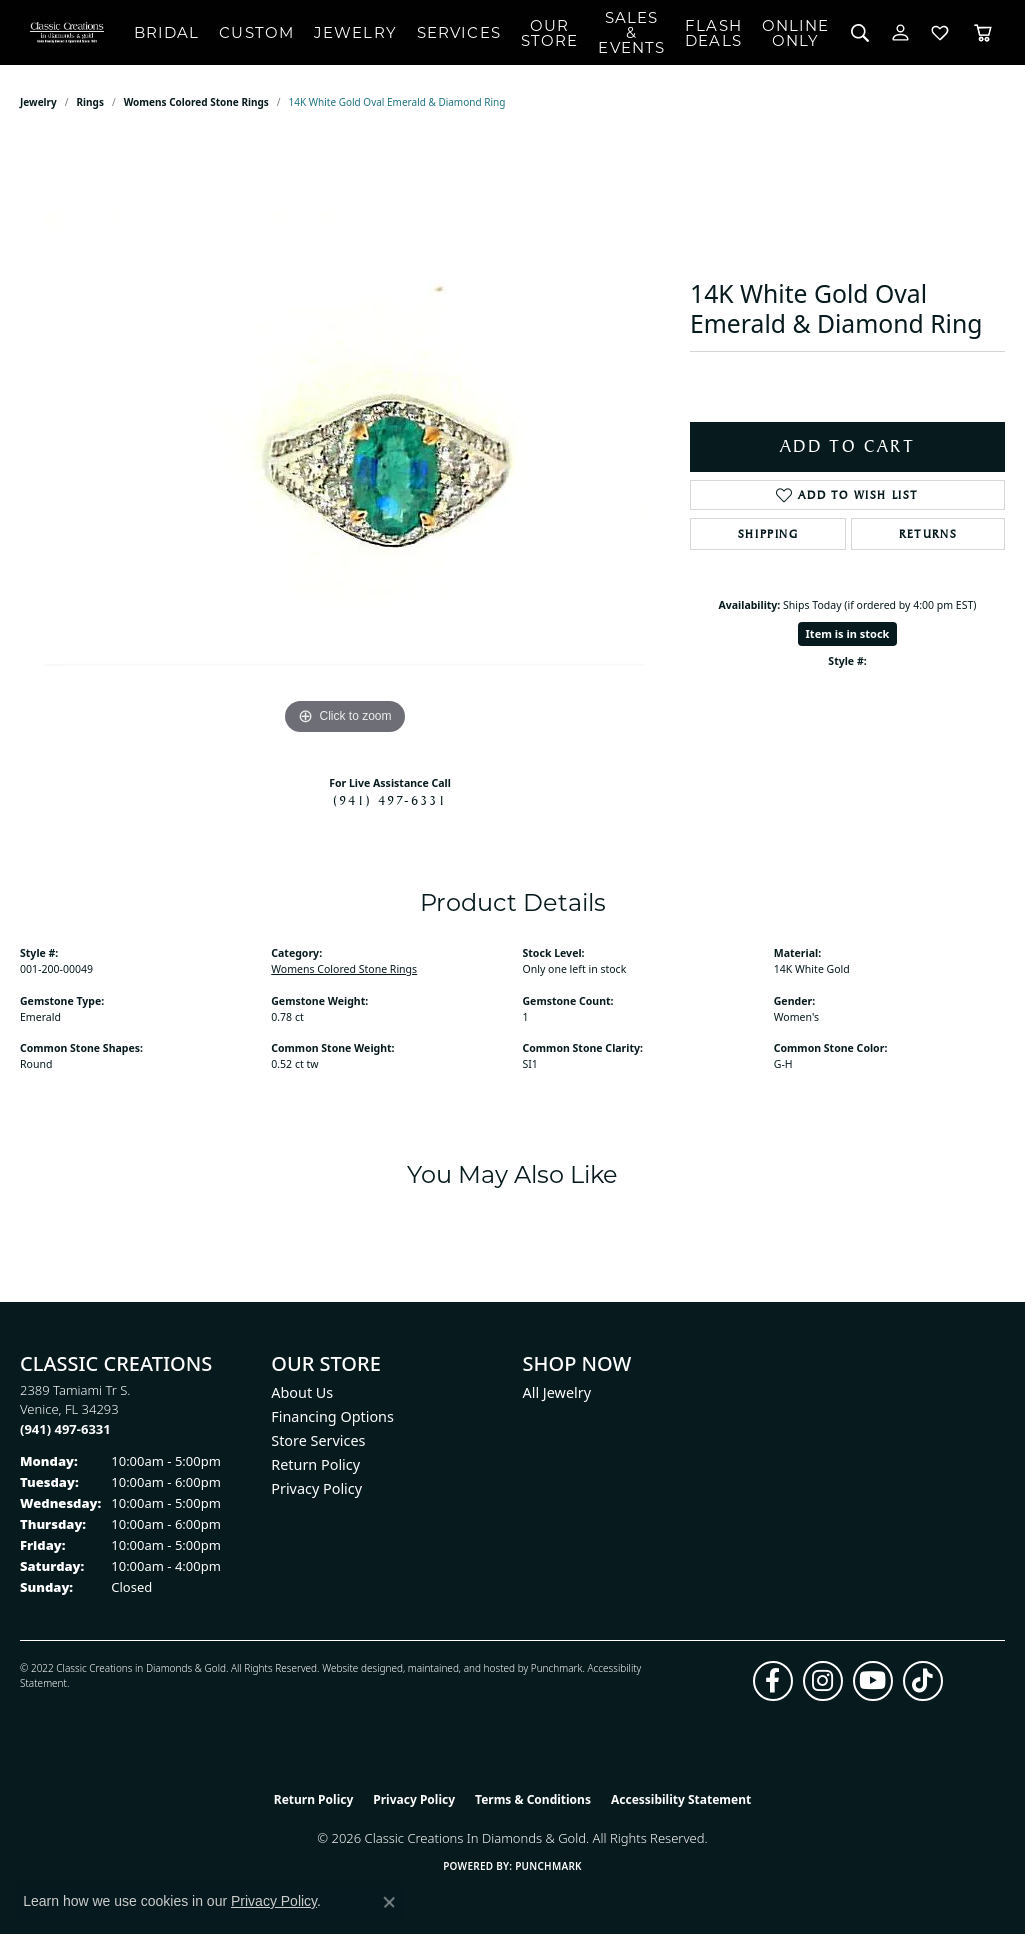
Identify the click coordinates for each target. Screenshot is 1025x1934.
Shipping (768, 534)
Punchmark (557, 1668)
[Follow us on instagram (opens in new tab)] (823, 1681)
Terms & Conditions (533, 1799)
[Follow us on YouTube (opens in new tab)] (873, 1681)
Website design (356, 1668)
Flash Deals (713, 33)
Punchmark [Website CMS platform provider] (548, 1866)
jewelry (38, 102)
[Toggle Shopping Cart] (983, 32)
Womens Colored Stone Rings (196, 102)
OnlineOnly (796, 33)
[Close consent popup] (389, 1902)
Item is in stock (848, 633)
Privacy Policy (316, 1488)
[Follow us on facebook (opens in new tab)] (773, 1681)
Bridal (167, 32)
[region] (345, 440)
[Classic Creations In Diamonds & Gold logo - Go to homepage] (67, 32)
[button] (860, 32)
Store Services (318, 1440)
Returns (928, 534)
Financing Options (332, 1416)
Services (459, 32)
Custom (256, 32)
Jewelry (355, 32)
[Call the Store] (65, 1429)
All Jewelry (557, 1392)
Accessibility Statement (681, 1799)
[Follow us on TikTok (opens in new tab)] (923, 1681)
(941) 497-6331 (390, 800)
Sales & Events (631, 32)
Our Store (550, 33)
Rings (90, 102)
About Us (302, 1392)
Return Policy (315, 1464)
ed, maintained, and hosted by (460, 1668)
